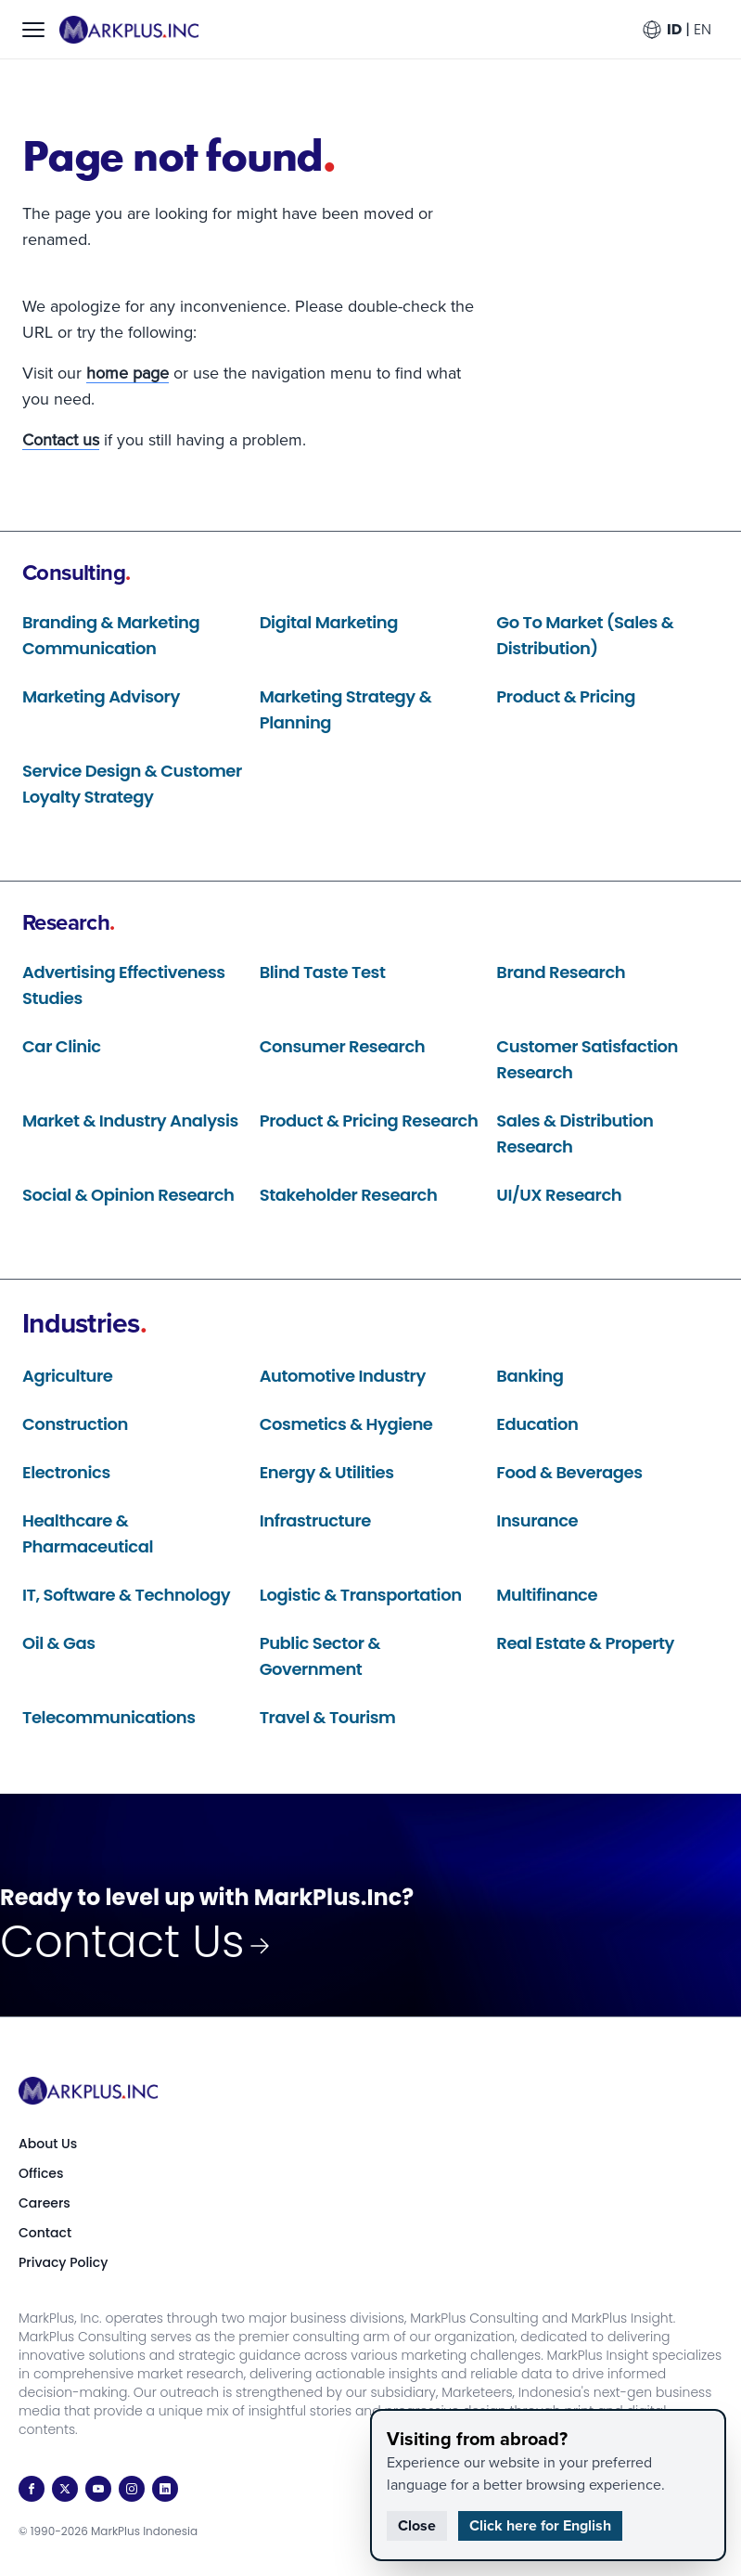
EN (702, 29)
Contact (45, 2232)
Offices (41, 2173)
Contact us (60, 440)
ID (674, 29)
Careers (44, 2203)
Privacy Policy (63, 2262)
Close (417, 2525)
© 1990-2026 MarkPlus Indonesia (108, 2531)
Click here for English (540, 2525)
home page (127, 373)
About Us (48, 2143)
